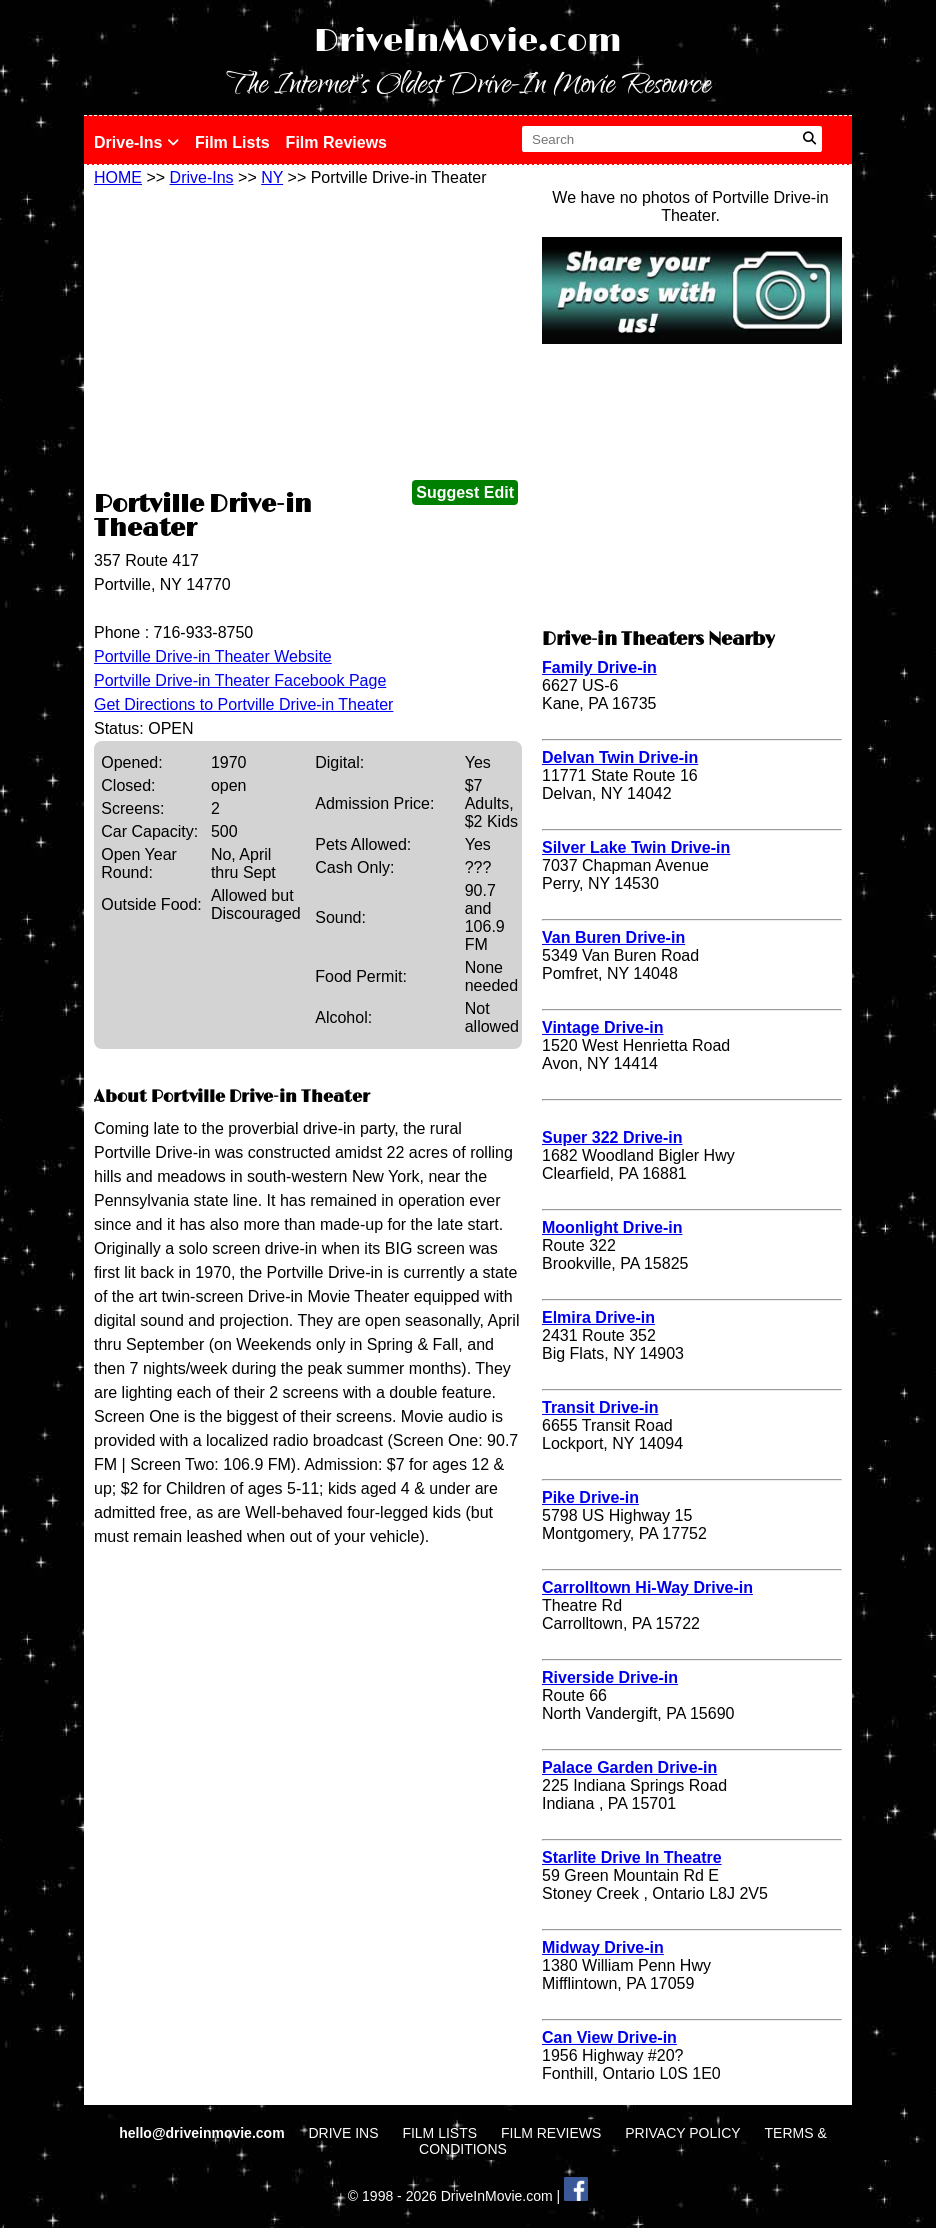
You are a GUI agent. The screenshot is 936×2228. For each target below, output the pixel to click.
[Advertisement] (308, 337)
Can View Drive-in (609, 2037)
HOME (118, 177)
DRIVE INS (343, 2133)
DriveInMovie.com (468, 41)
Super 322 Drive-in (612, 1137)
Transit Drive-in (600, 1407)
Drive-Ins (136, 142)
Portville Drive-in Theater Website (213, 656)
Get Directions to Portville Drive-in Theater (243, 704)
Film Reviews (336, 142)
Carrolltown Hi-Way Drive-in (647, 1587)
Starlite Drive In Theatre (632, 1857)
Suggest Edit (465, 492)
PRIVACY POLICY (682, 2133)
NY (272, 177)
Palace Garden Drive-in (629, 1767)
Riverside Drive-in (610, 1677)
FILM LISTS (439, 2133)
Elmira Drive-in (598, 1317)
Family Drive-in (599, 667)
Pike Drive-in (590, 1497)
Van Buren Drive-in (613, 937)
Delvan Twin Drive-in (620, 757)
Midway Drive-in (603, 1947)
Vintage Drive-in (603, 1027)
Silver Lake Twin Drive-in (636, 847)
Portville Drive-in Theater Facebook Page (240, 680)
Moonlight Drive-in (612, 1227)
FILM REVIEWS (551, 2133)
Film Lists (232, 142)
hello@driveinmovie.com (203, 2133)
